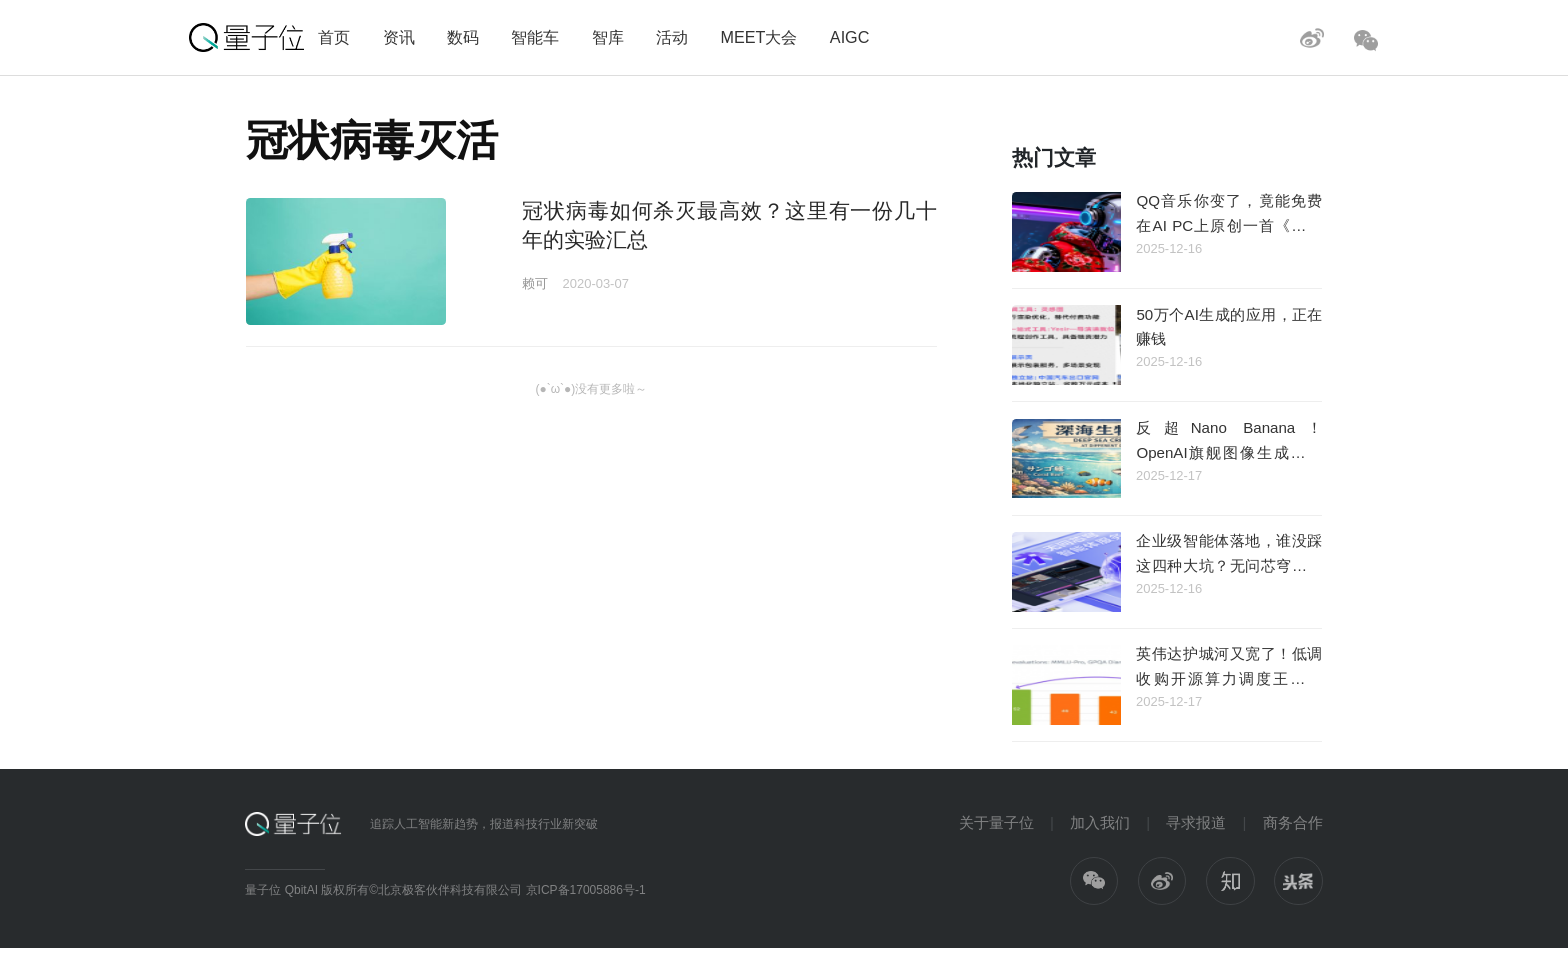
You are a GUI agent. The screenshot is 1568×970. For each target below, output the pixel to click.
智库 (608, 37)
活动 (672, 37)
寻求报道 (1196, 822)
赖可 (535, 283)
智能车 (535, 37)
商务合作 (1293, 822)
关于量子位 (996, 822)
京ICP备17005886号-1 (586, 890)
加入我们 (1100, 822)
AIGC (850, 37)
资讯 (399, 37)
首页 (334, 37)
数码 (463, 37)
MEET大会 (758, 37)
